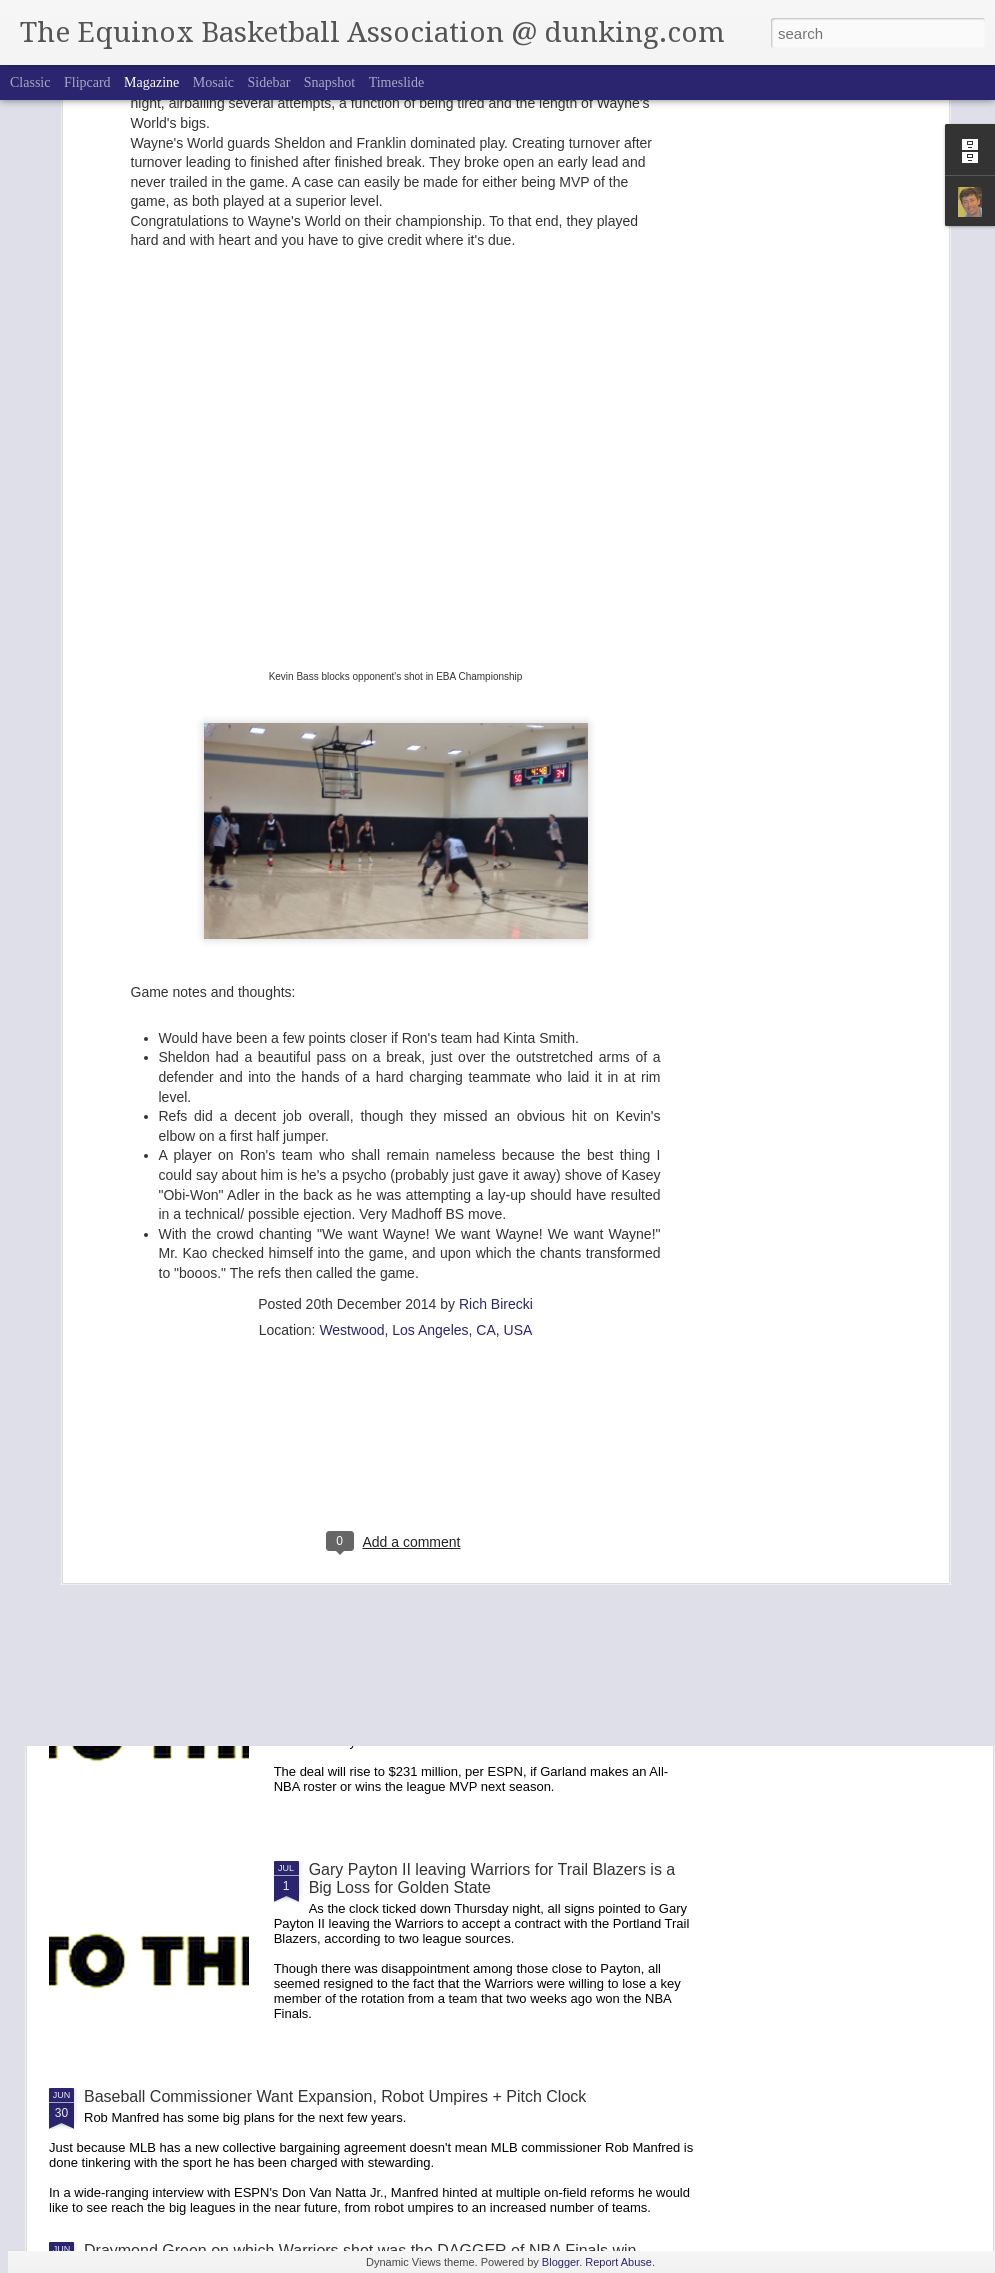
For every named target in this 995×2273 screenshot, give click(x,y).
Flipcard (87, 82)
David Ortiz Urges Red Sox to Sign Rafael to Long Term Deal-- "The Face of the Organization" (486, 1424)
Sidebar (269, 82)
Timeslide (397, 82)
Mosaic (213, 82)
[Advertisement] (395, 1249)
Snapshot (329, 82)
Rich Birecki (496, 1094)
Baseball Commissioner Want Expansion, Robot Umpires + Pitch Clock (335, 2096)
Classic (30, 82)
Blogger (560, 2262)
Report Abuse (618, 2262)
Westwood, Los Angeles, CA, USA (425, 1120)
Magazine (151, 82)
